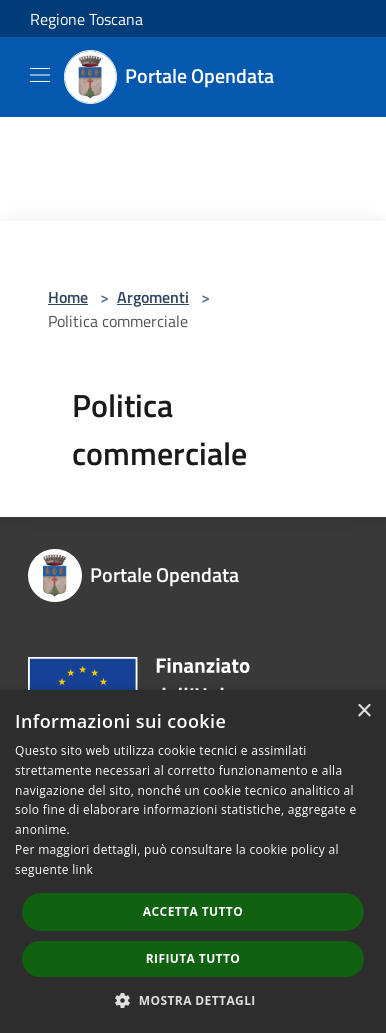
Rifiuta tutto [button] (193, 958)
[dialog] (193, 861)
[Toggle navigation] (40, 75)
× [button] (363, 711)
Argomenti (153, 297)
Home (68, 297)
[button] (193, 1000)
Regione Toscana (86, 19)
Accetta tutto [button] (193, 911)
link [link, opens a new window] (82, 869)
